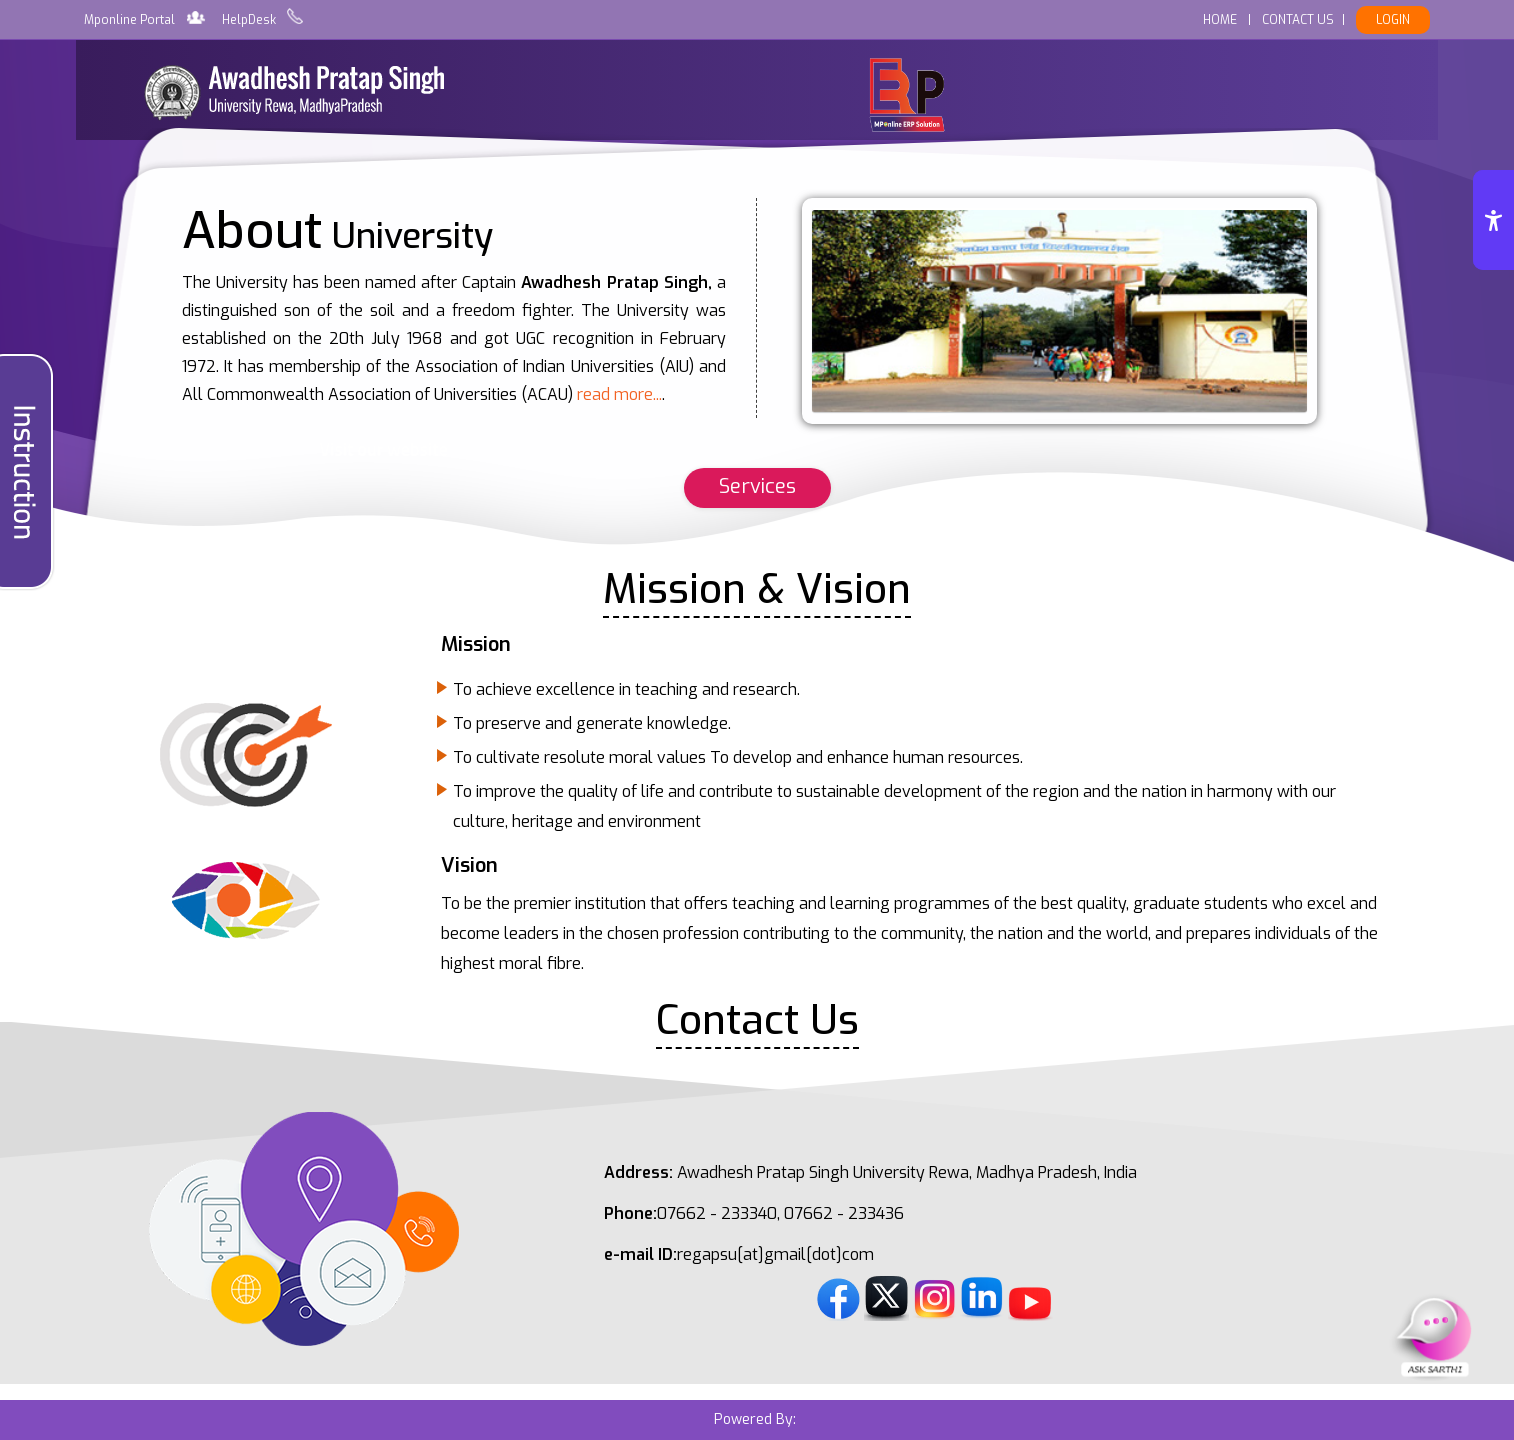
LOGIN (1393, 20)
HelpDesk (249, 20)
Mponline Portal (129, 20)
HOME (1220, 20)
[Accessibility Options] (1493, 220)
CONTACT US (1298, 20)
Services (757, 486)
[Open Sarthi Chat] (1434, 1336)
